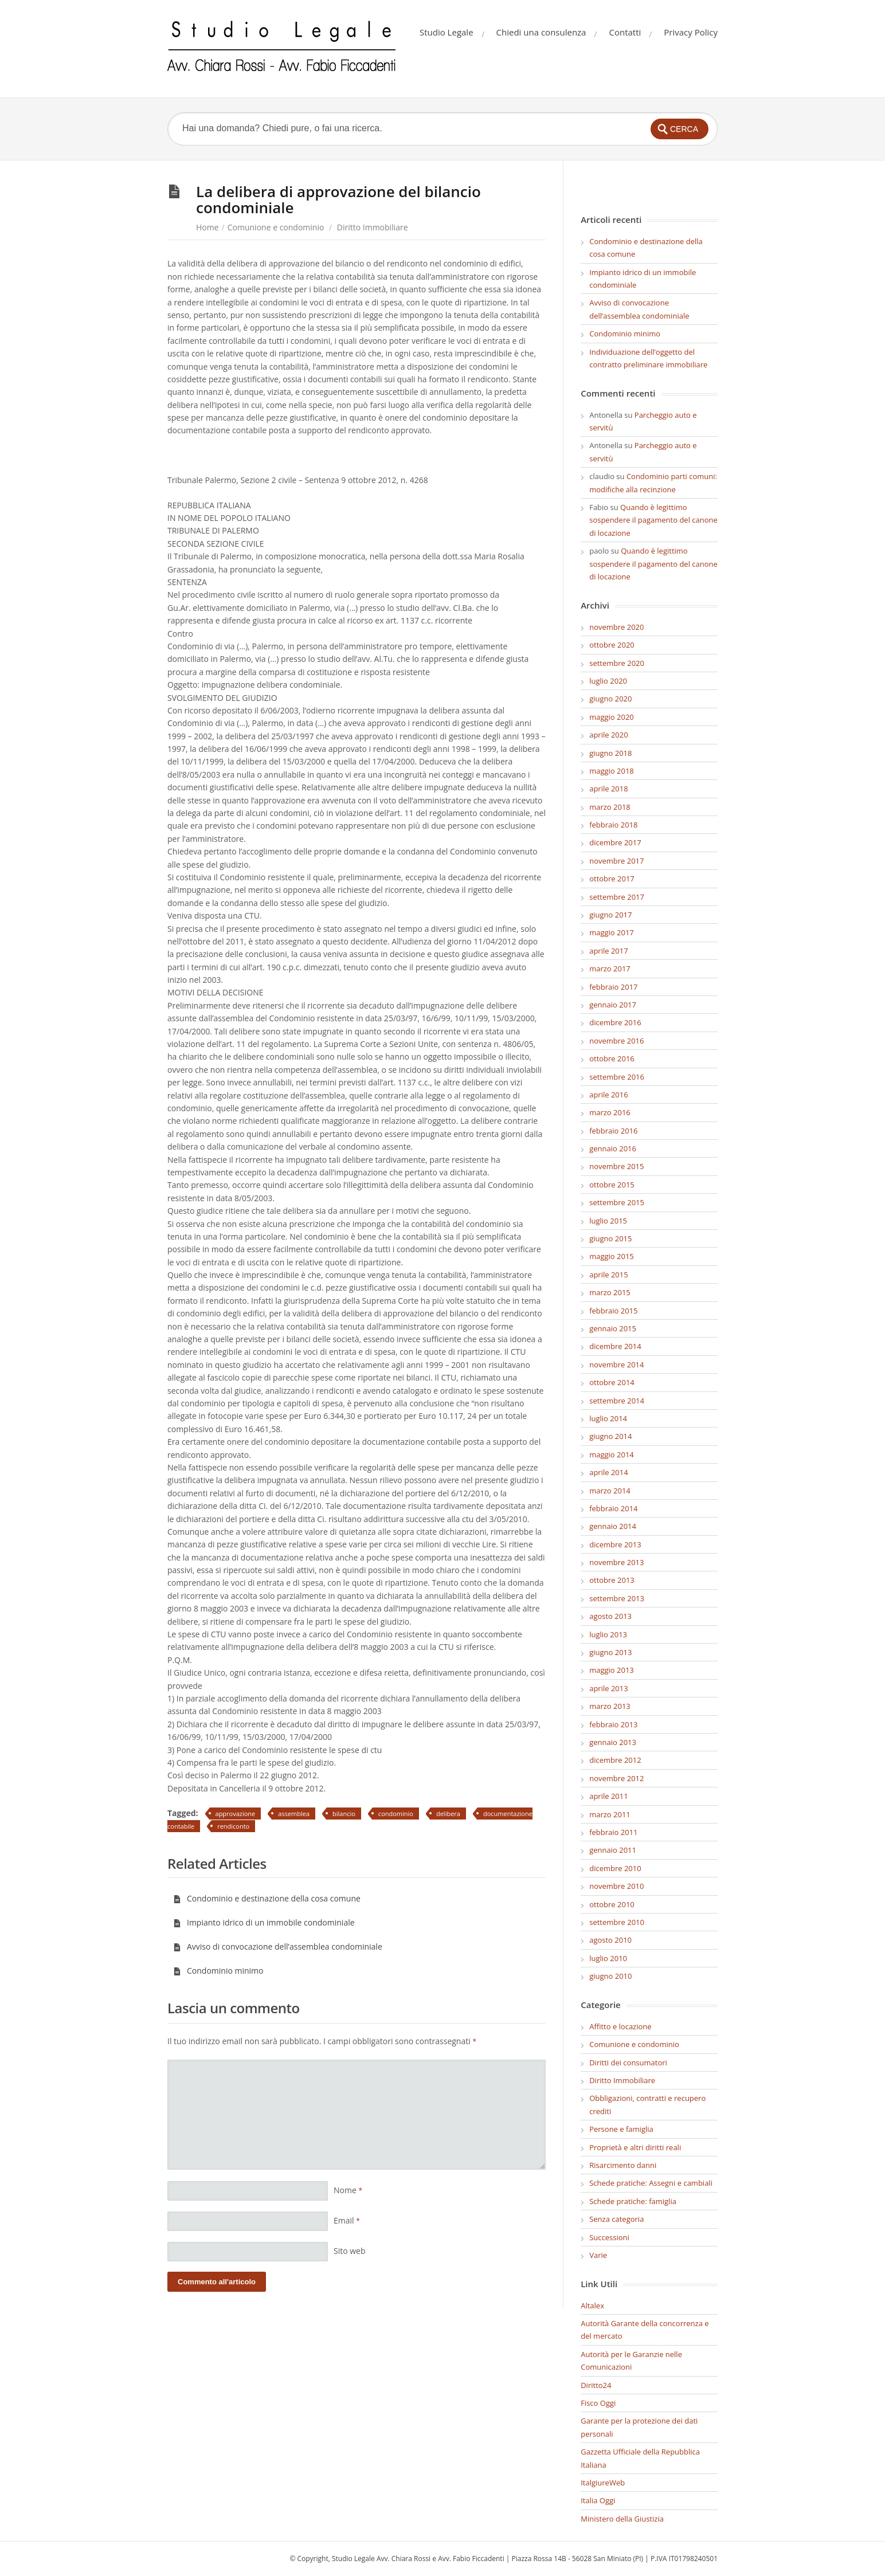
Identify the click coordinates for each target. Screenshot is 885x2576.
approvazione (236, 1813)
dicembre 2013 (615, 1544)
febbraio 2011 (613, 1832)
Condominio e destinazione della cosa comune (267, 1898)
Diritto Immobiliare (372, 227)
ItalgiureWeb (603, 2482)
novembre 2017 (616, 861)
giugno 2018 (610, 753)
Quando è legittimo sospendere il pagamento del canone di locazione (653, 520)
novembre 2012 (616, 1778)
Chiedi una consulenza (541, 32)
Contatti (625, 32)
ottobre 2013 (612, 1580)
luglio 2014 (608, 1418)
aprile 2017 (608, 951)
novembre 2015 (616, 1166)
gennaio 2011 (612, 1850)
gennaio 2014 (612, 1526)
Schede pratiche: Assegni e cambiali (650, 2183)
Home (207, 227)
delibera (448, 1813)
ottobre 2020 (612, 645)
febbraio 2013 (613, 1724)
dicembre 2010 (615, 1868)
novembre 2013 (616, 1562)
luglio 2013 (608, 1634)
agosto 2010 (610, 1940)
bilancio (343, 1813)
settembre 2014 (616, 1400)
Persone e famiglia (621, 2129)
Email (347, 2220)
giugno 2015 (610, 1238)
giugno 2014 (610, 1436)
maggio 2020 (611, 717)
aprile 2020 (608, 735)
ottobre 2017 (612, 878)
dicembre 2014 (615, 1346)
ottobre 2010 (612, 1904)
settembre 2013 (616, 1598)
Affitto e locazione (620, 2026)
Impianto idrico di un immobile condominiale (264, 1922)
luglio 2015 (608, 1221)
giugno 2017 (610, 914)
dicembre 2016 (615, 1022)
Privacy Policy (691, 32)
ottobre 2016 (612, 1058)
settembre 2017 (616, 897)
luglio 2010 (608, 1958)
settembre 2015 (616, 1202)
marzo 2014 (610, 1490)
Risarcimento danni (622, 2165)
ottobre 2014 (612, 1382)
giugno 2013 (610, 1652)
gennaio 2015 (612, 1328)
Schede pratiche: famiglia (632, 2201)
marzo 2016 (610, 1112)
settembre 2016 (616, 1077)
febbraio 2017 (613, 987)
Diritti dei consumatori (628, 2062)
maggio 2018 (611, 771)
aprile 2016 (608, 1094)
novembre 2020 (616, 627)
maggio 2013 (611, 1670)
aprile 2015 (608, 1274)
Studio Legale (446, 32)
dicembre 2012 (615, 1760)
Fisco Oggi (598, 2403)
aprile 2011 (608, 1796)
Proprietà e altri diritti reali (635, 2147)
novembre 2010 (616, 1886)
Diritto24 (596, 2385)
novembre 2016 (616, 1041)
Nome (348, 2190)
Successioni (609, 2237)
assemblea (294, 1813)
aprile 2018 (608, 788)
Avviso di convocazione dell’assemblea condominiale (277, 1946)
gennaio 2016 (612, 1148)
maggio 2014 (611, 1454)
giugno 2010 (610, 1976)
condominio (395, 1813)
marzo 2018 (610, 807)
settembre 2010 (616, 1922)
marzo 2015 (610, 1292)
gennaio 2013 (612, 1742)
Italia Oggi (598, 2500)
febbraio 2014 (613, 1508)
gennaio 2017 (612, 1004)
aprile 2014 (608, 1472)
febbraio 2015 (613, 1310)
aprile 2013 (608, 1688)
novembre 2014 (616, 1364)
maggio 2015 (611, 1256)
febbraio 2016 (613, 1131)
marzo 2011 (610, 1814)
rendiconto (233, 1826)
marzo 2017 (610, 968)
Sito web (350, 2250)
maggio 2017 (611, 932)
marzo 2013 (610, 1706)
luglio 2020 (608, 681)
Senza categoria (616, 2219)
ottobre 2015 (612, 1184)
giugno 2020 (610, 698)
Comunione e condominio (276, 227)
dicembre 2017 (615, 842)
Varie (598, 2255)
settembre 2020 (616, 663)
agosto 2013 (610, 1616)
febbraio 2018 (613, 825)
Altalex (592, 2305)
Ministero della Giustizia (622, 2519)
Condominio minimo (218, 1970)
